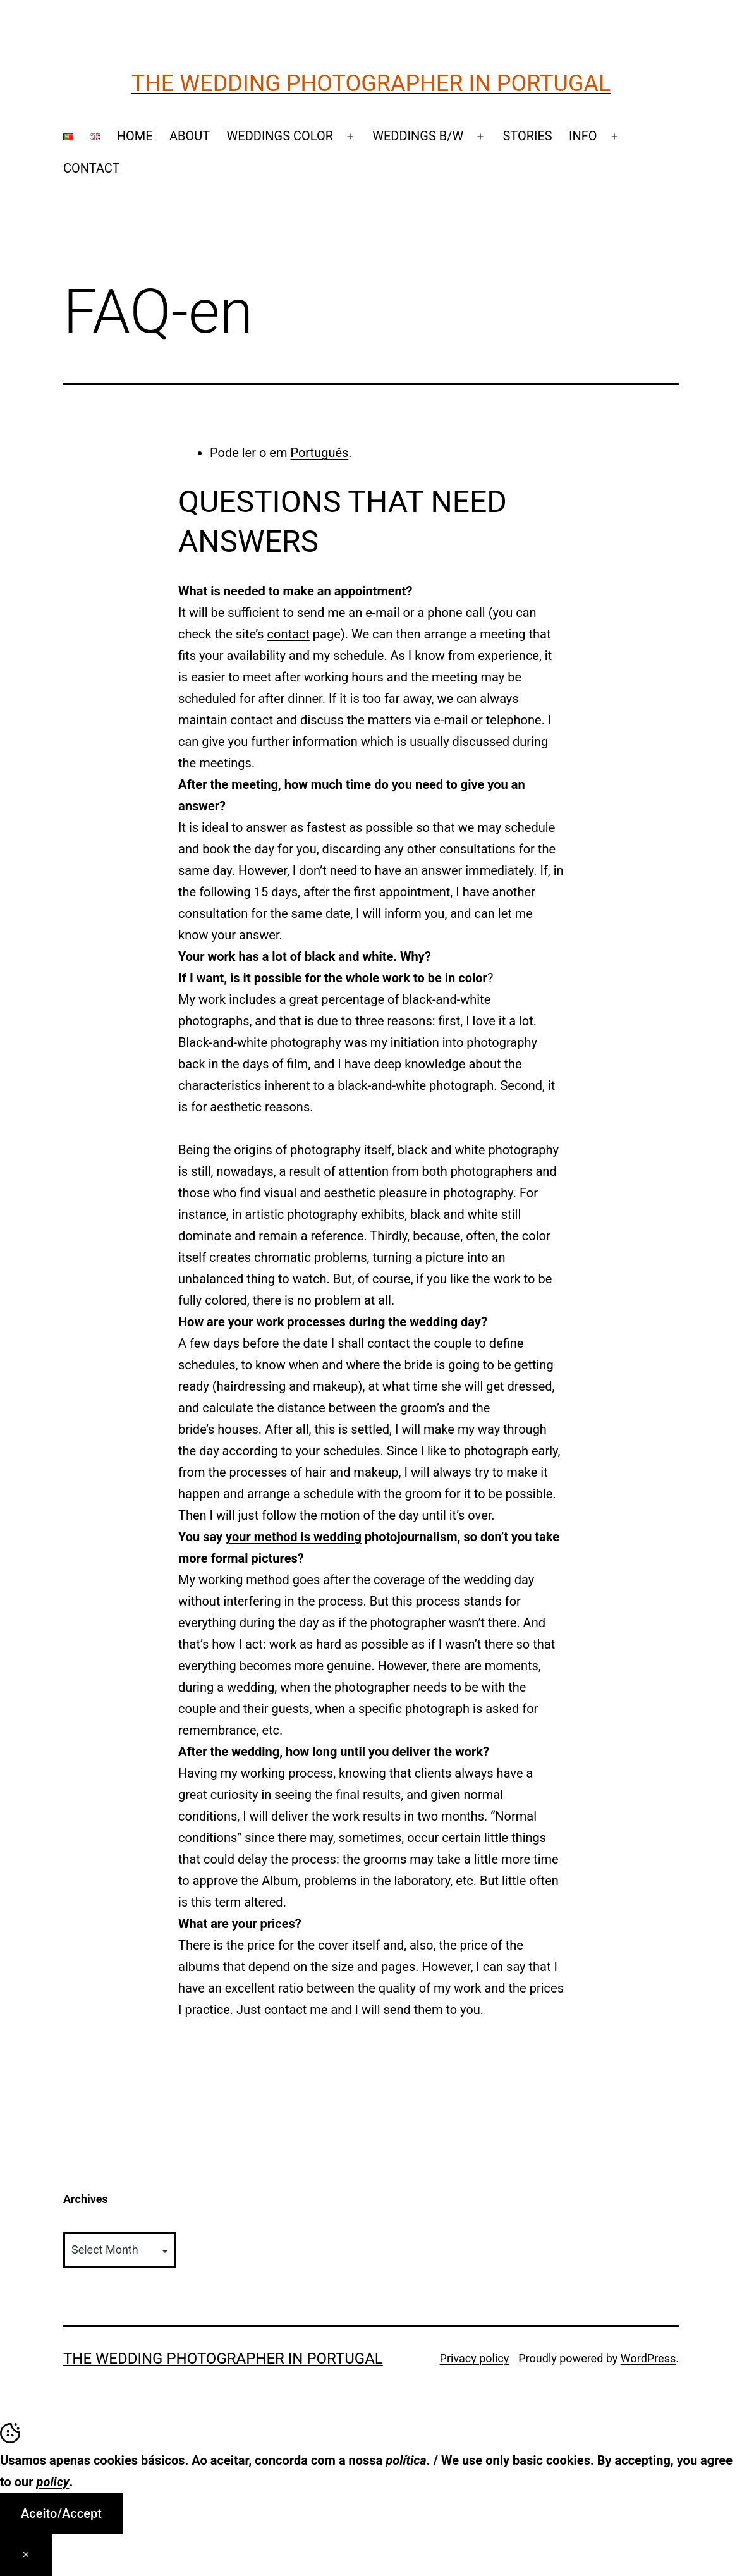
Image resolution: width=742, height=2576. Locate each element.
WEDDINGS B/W (417, 135)
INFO (583, 135)
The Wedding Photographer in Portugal (371, 83)
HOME (135, 135)
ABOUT (189, 135)
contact (288, 634)
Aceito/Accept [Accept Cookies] (61, 2513)
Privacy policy (474, 2358)
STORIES (527, 135)
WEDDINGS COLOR (280, 135)
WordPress (648, 2358)
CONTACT (91, 168)
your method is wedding (294, 1536)
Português (319, 452)
